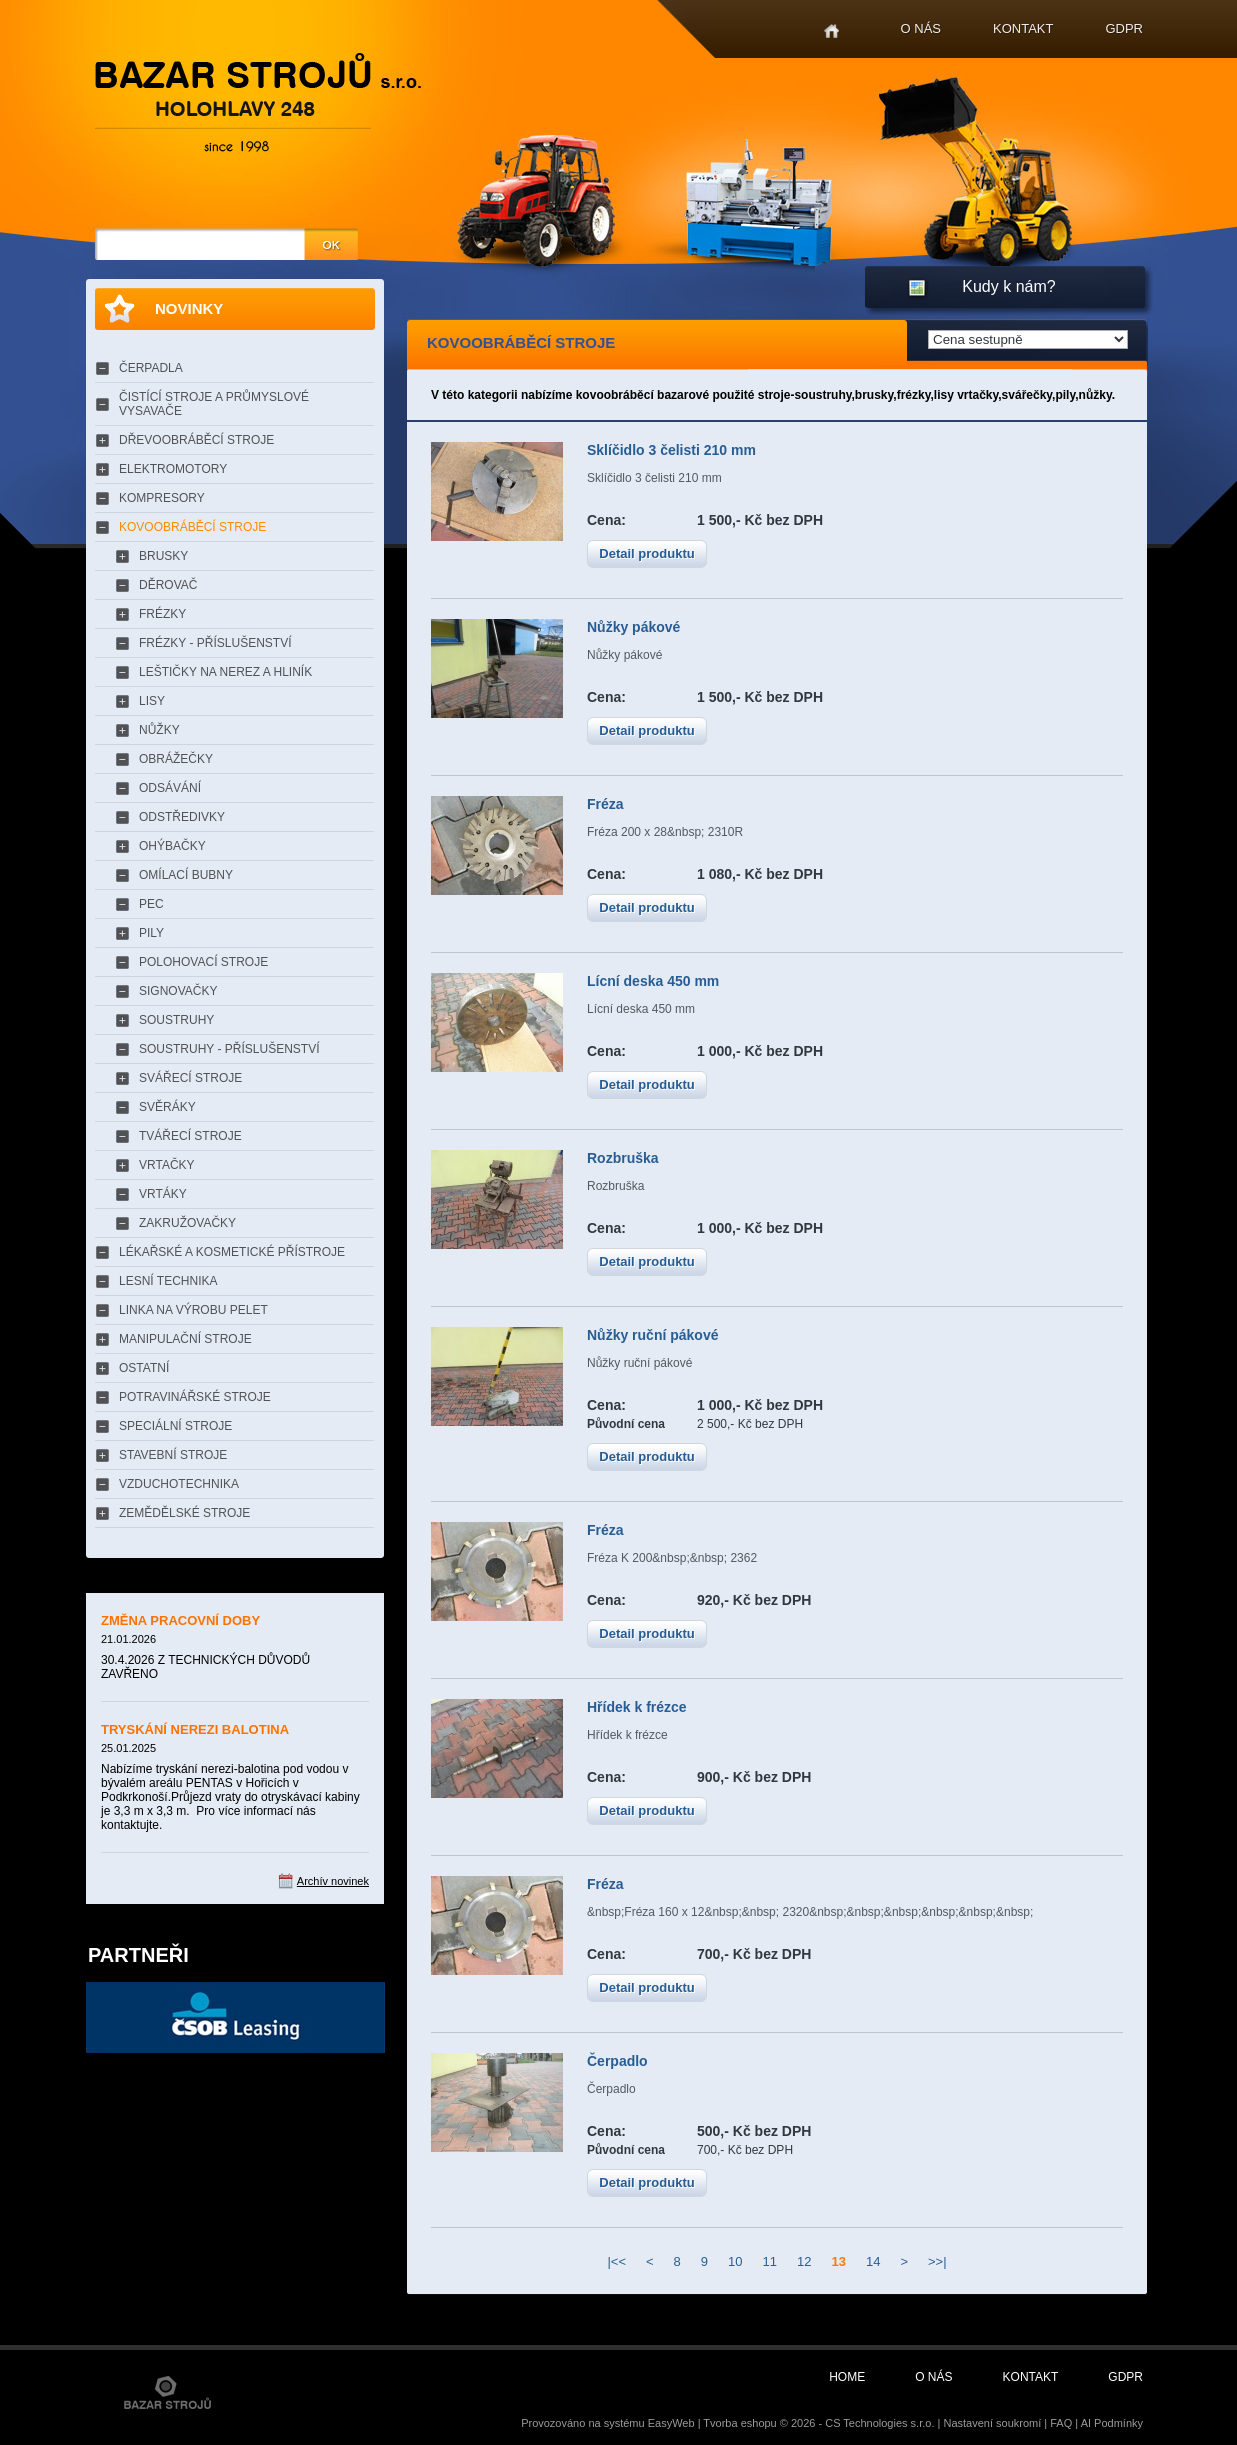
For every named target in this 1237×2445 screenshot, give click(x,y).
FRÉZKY (162, 614)
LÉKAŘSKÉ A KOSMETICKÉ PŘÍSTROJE (232, 1252)
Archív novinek (333, 1881)
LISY (152, 701)
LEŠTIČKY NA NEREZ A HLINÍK (225, 672)
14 (873, 2261)
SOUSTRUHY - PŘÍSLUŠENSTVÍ (229, 1049)
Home (831, 31)
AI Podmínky (1112, 2423)
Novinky (189, 308)
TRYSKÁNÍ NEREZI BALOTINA (195, 1729)
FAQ (1061, 2423)
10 (735, 2261)
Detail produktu (646, 553)
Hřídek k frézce (637, 1707)
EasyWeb (671, 2423)
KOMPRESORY (162, 498)
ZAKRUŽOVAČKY (187, 1223)
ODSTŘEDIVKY (182, 817)
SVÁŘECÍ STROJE (190, 1078)
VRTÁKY (163, 1194)
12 (804, 2261)
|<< (616, 2261)
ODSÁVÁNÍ (170, 788)
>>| (937, 2261)
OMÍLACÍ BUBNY (186, 875)
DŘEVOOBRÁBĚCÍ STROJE (196, 440)
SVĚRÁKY (167, 1107)
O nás (921, 28)
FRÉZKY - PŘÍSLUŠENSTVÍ (215, 643)
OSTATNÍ (144, 1368)
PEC (151, 904)
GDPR (1124, 28)
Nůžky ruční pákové (653, 1335)
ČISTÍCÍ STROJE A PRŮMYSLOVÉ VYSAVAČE (214, 404)
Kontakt (1023, 28)
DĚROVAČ (168, 585)
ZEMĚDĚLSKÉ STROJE (184, 1513)
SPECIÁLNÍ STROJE (175, 1426)
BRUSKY (163, 556)
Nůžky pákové (633, 627)
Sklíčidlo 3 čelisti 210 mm (671, 450)
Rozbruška (623, 1158)
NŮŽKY (159, 730)
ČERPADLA (151, 368)
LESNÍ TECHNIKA (168, 1281)
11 (770, 2261)
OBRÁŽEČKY (176, 759)
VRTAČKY (167, 1165)
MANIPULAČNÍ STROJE (185, 1339)
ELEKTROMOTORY (173, 469)
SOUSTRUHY (176, 1020)
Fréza (605, 804)
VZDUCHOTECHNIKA (179, 1484)
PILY (151, 933)
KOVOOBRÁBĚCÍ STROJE (192, 527)
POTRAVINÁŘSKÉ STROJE (195, 1397)
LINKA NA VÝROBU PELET (193, 1310)
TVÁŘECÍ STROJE (190, 1136)
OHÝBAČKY (172, 846)
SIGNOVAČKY (178, 991)
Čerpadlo (617, 2061)
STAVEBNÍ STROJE (173, 1455)
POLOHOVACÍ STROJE (203, 962)
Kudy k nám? (1008, 286)
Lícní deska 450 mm (653, 981)
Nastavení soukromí (992, 2423)
